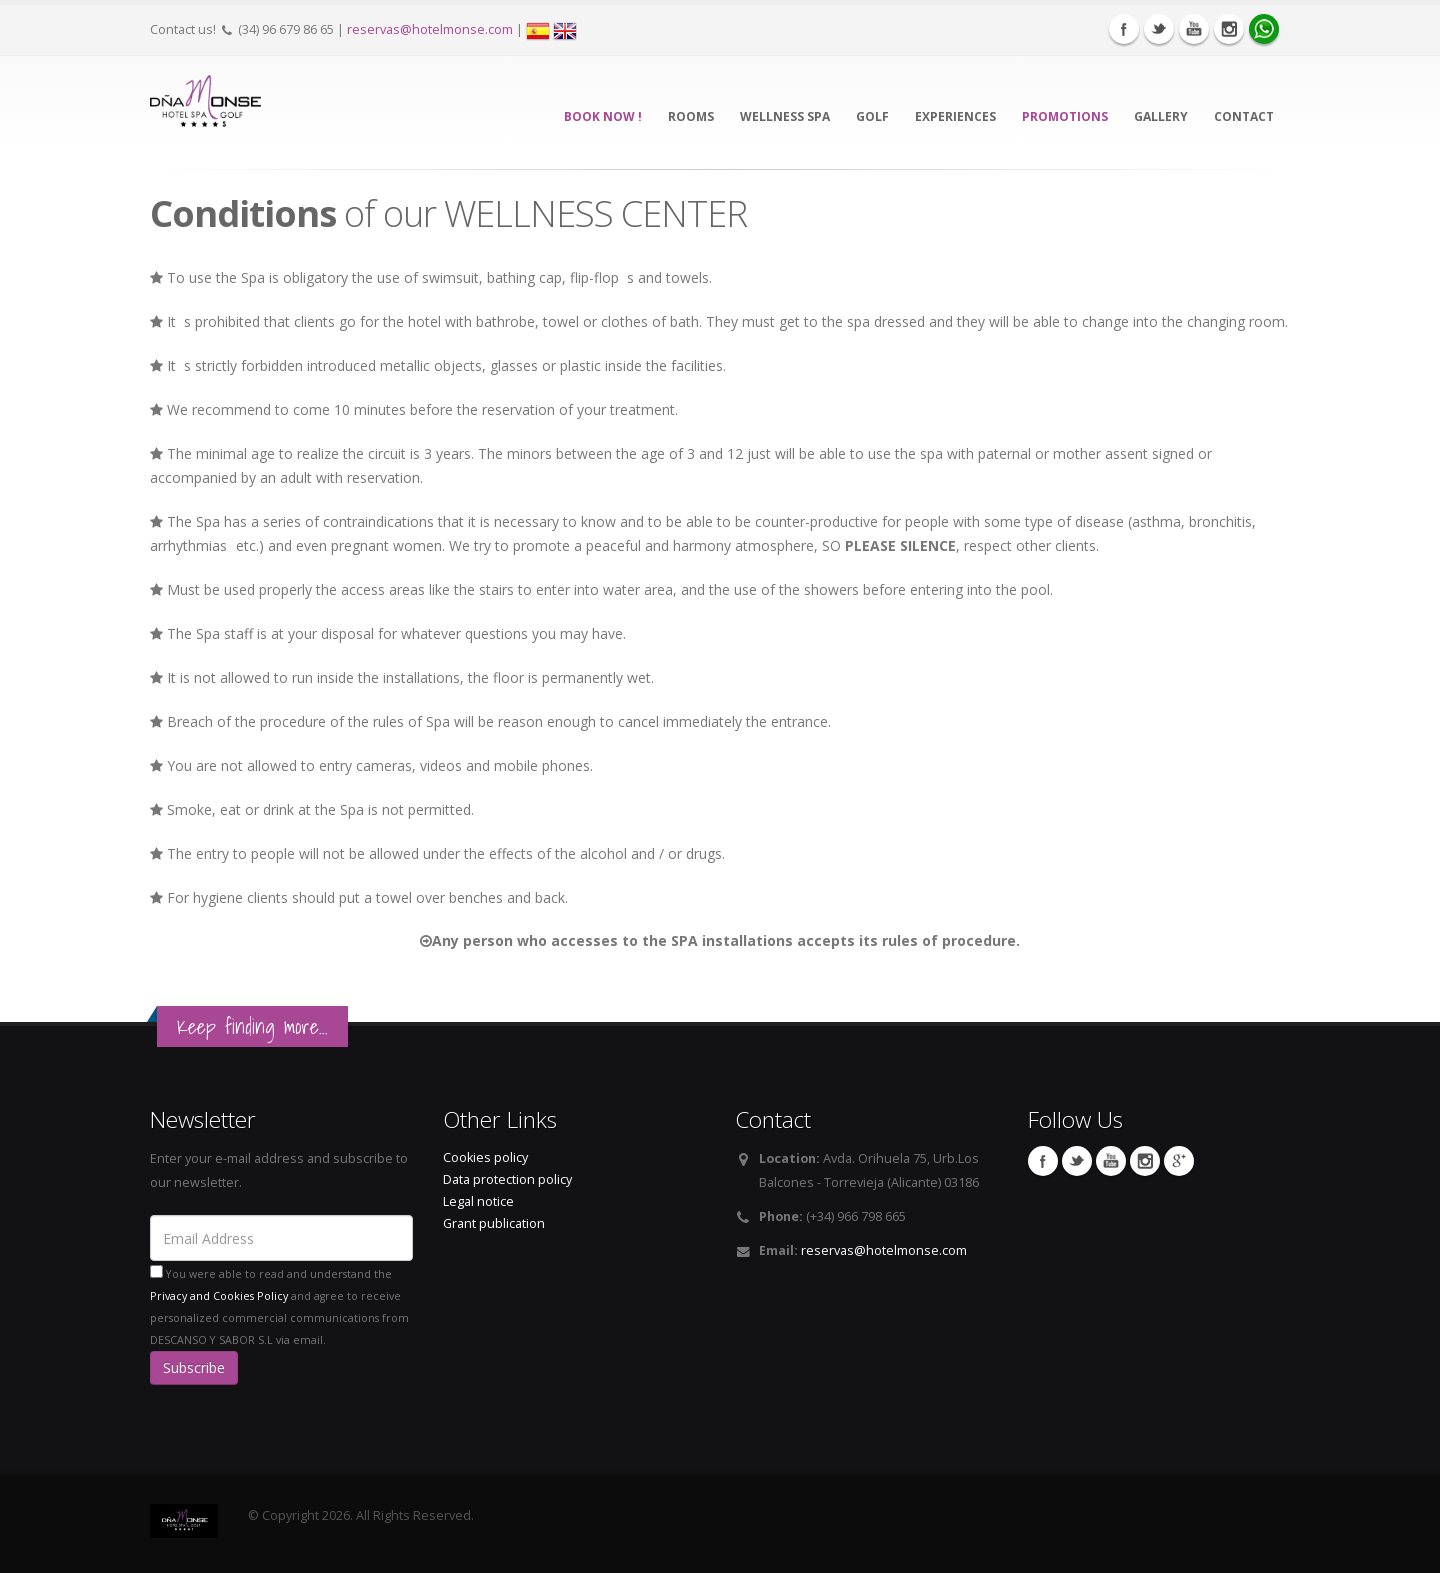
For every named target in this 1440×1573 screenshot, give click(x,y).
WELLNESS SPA (785, 116)
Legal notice (478, 1201)
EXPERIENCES (955, 116)
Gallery (1161, 116)
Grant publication (494, 1223)
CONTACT (1244, 116)
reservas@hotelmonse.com (430, 29)
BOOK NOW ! (603, 116)
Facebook (1124, 29)
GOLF (872, 116)
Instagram (1229, 29)
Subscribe (194, 1367)
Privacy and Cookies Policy (219, 1296)
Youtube (1194, 29)
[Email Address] (281, 1238)
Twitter (1159, 29)
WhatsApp (1264, 29)
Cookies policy (485, 1157)
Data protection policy (507, 1179)
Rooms (691, 116)
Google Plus (1179, 1161)
